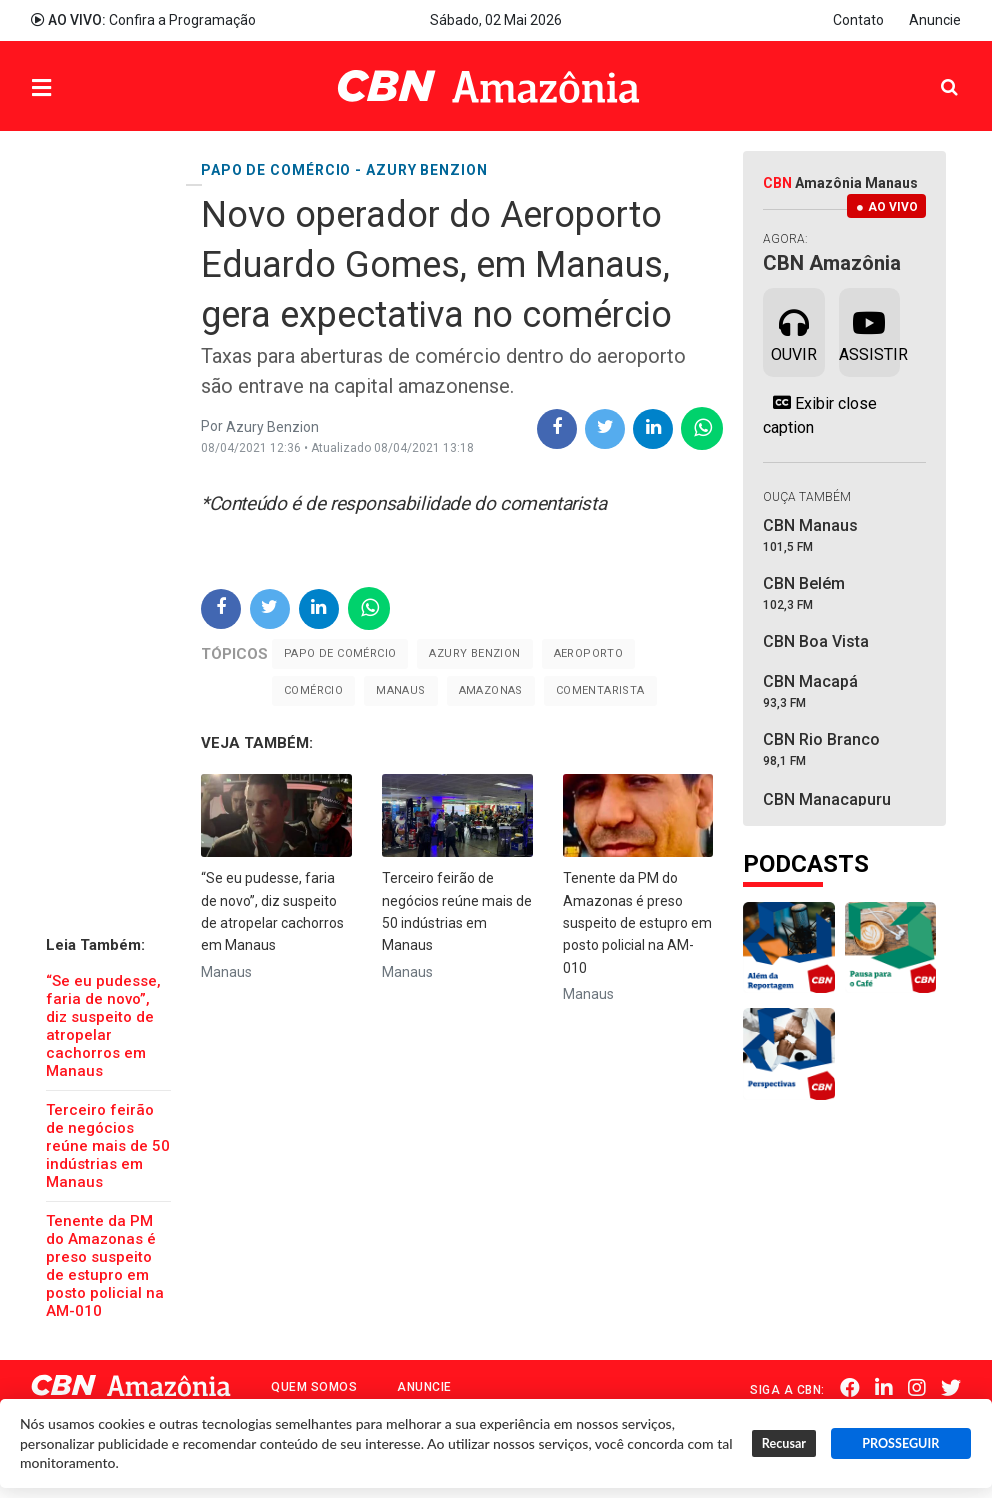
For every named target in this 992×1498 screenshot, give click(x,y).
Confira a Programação (143, 20)
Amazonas (491, 690)
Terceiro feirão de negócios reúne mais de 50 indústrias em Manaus (108, 1146)
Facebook (850, 1388)
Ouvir (794, 331)
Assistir (869, 331)
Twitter (951, 1388)
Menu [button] (82, 88)
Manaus (400, 690)
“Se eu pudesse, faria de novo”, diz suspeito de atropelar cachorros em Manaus (103, 1026)
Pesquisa (933, 71)
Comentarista (600, 690)
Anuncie (935, 20)
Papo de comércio (340, 653)
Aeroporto (589, 653)
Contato (858, 20)
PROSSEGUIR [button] (900, 1443)
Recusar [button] (784, 1443)
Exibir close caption (820, 415)
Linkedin (884, 1388)
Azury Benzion (474, 653)
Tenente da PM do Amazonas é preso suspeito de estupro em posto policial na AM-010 (105, 1266)
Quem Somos (314, 1387)
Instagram (917, 1388)
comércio (313, 690)
